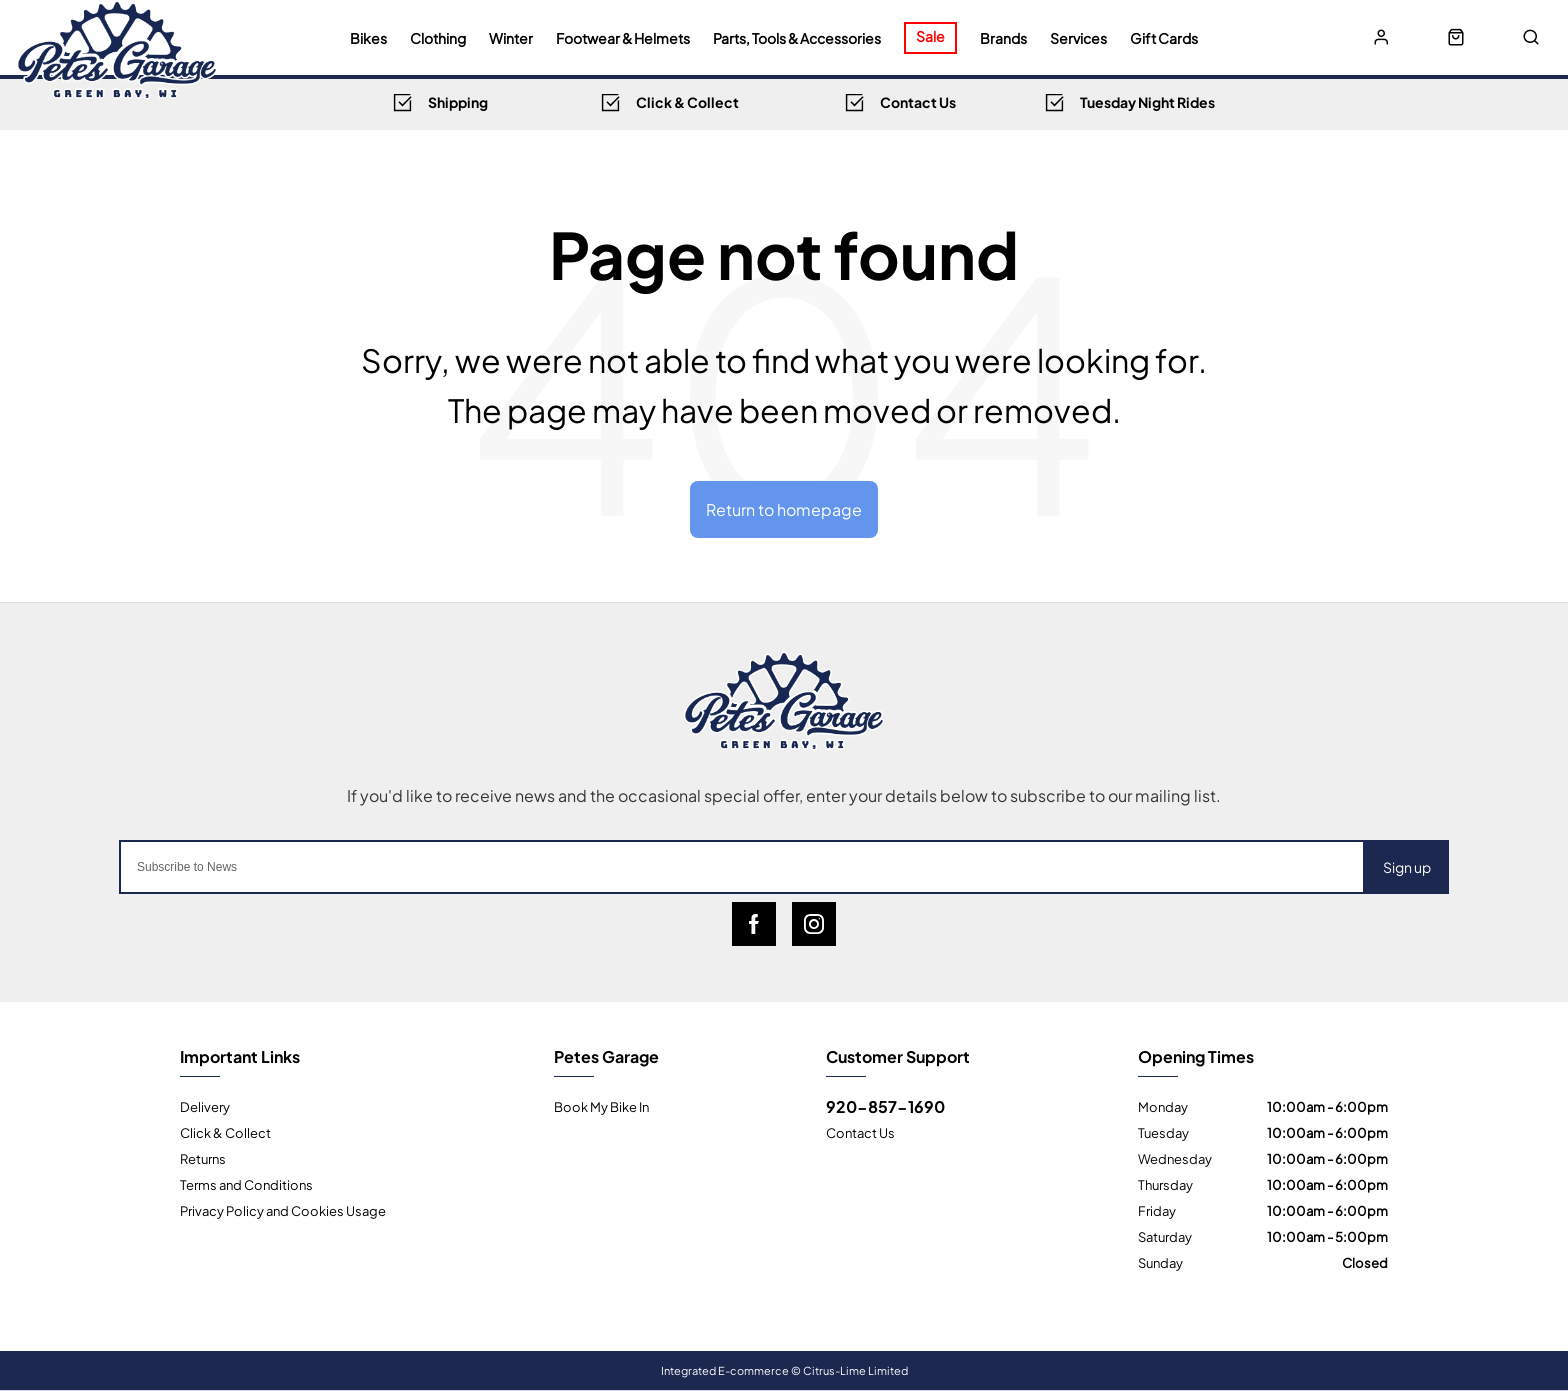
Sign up (1407, 866)
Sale (930, 35)
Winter (511, 38)
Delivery (205, 1106)
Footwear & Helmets (623, 38)
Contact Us (860, 1132)
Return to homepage (784, 508)
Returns (203, 1158)
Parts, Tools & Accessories (797, 38)
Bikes (368, 38)
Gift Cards (1164, 38)
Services (1078, 38)
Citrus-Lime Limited (855, 1370)
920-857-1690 (885, 1106)
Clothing (438, 38)
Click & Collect (225, 1132)
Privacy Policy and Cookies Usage (283, 1210)
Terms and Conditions (246, 1184)
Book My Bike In (601, 1106)
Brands (1003, 38)
